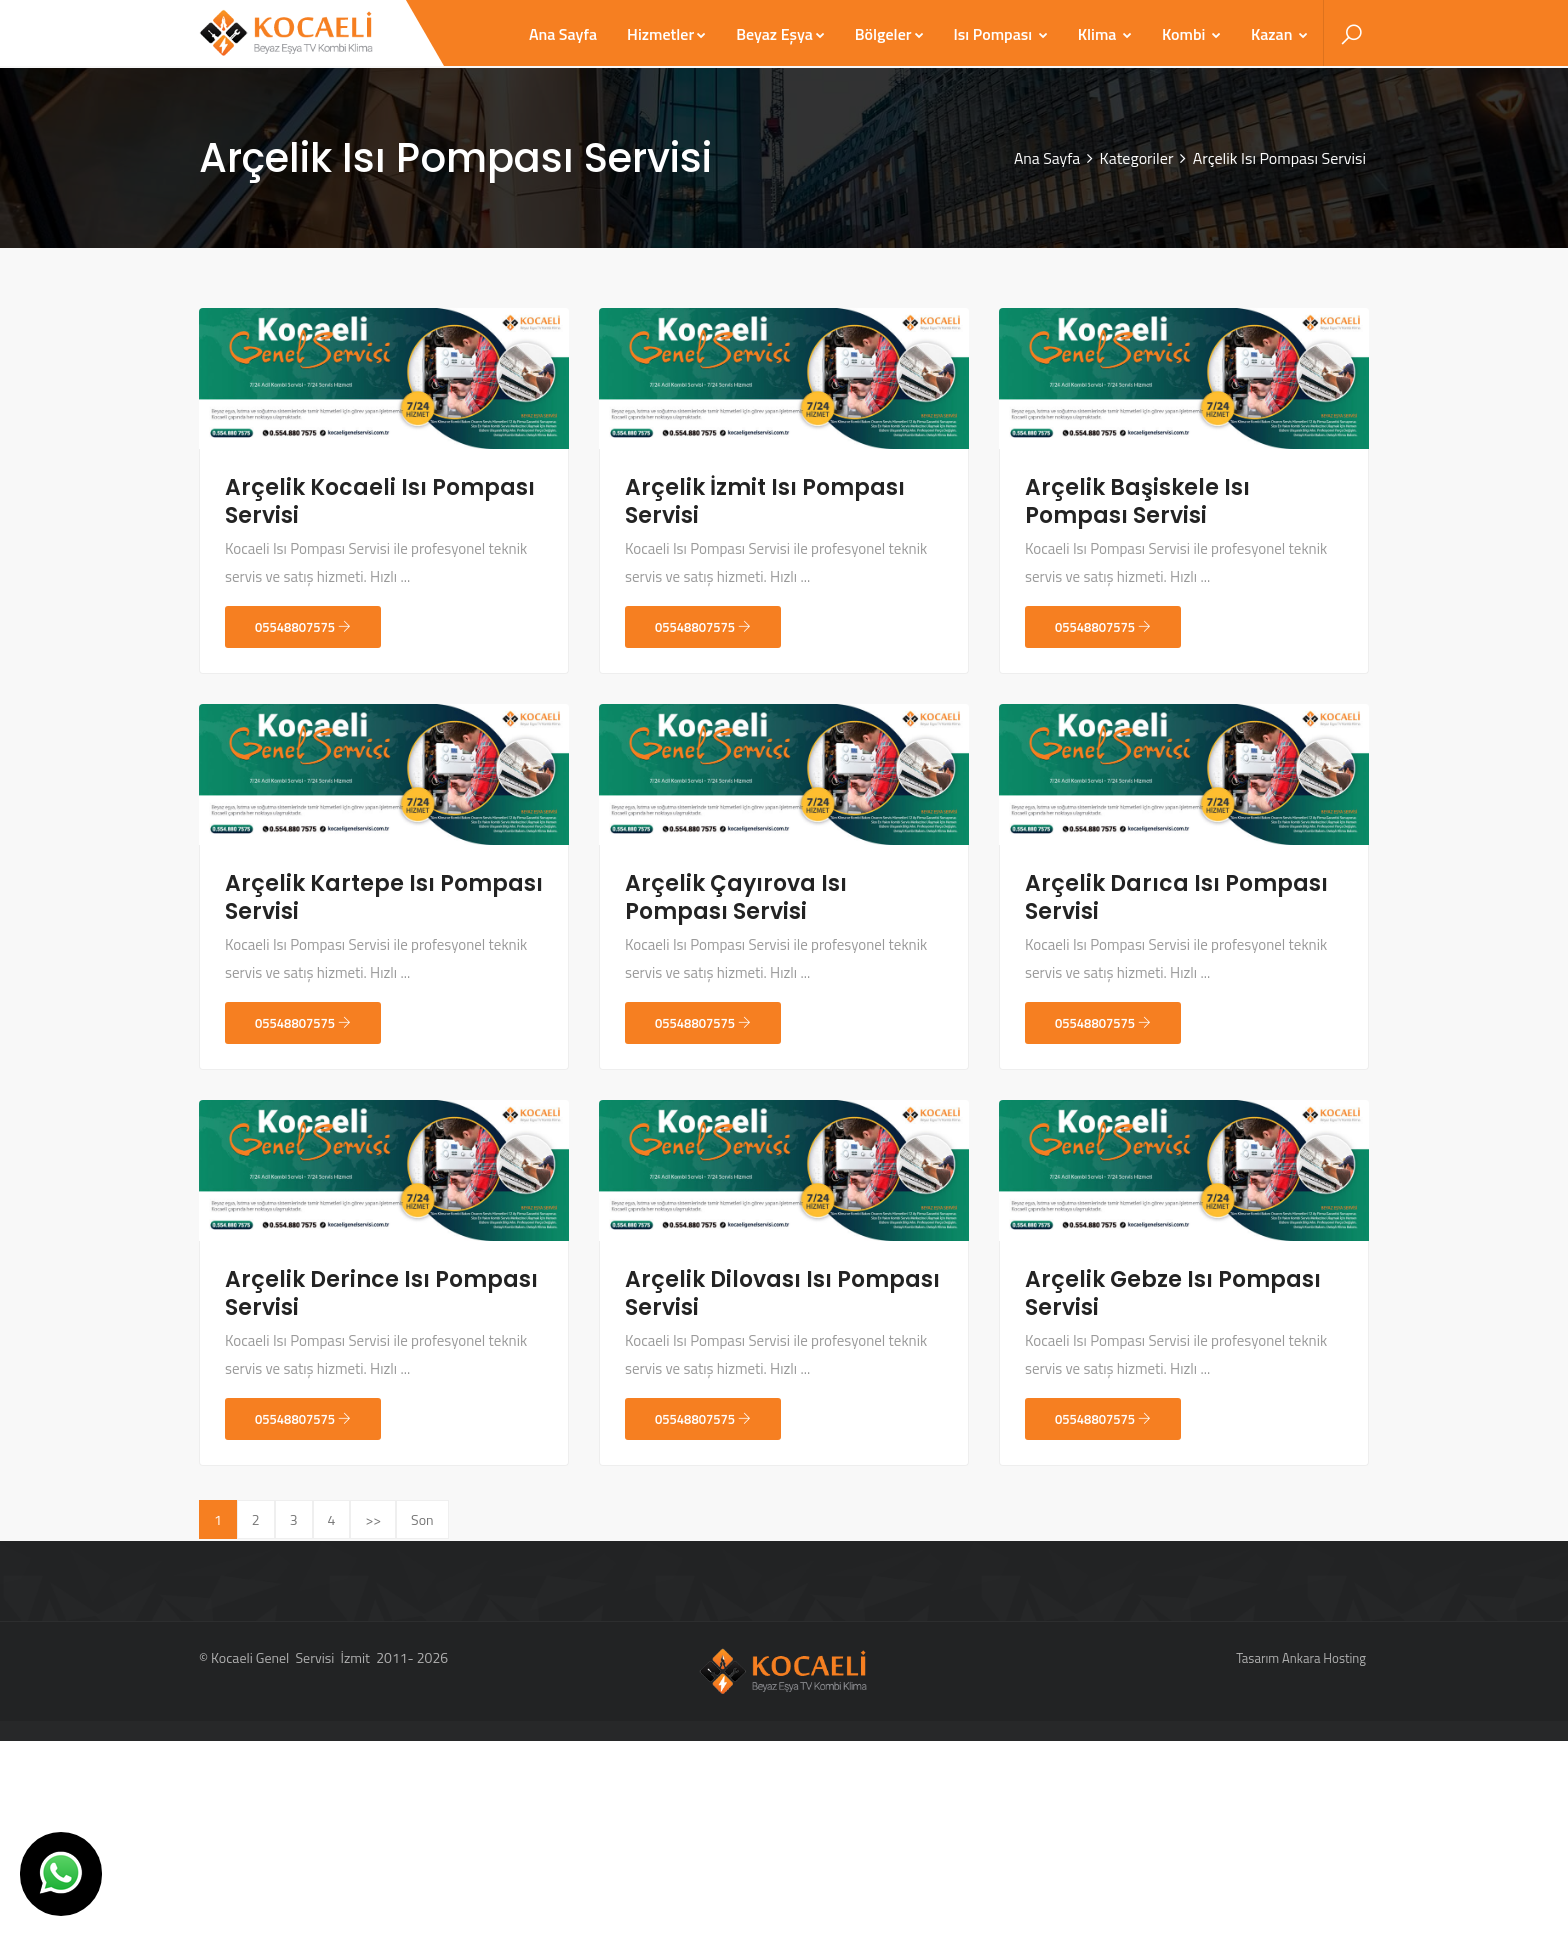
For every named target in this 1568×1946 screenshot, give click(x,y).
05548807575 (303, 627)
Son (422, 1519)
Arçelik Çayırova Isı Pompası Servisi (736, 897)
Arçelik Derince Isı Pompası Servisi (381, 1293)
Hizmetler (666, 34)
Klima (1105, 34)
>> (373, 1519)
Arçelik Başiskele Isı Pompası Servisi (1137, 501)
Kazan (1279, 34)
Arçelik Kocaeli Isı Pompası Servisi (380, 501)
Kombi (1191, 34)
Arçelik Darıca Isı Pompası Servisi (1176, 897)
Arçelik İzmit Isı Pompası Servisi (765, 501)
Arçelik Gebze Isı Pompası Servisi (1173, 1293)
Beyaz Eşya (780, 34)
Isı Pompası (1001, 34)
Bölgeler (889, 34)
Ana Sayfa (563, 34)
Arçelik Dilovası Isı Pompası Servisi (782, 1293)
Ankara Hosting (1324, 1658)
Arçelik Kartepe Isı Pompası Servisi (384, 897)
